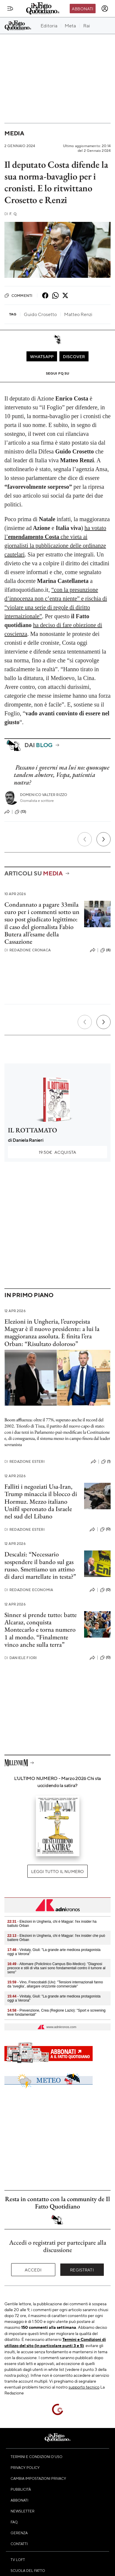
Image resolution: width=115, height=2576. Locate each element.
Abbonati (82, 8)
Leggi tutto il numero (57, 1871)
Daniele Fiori (20, 1658)
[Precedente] (85, 839)
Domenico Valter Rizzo (43, 794)
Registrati (82, 2269)
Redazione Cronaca (27, 950)
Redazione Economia (28, 1590)
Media (14, 133)
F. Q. (10, 214)
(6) (105, 950)
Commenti (18, 295)
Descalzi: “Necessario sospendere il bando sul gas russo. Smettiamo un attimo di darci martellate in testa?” (40, 1565)
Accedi (33, 2269)
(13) (20, 812)
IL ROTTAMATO (32, 1130)
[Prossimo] (103, 839)
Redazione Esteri (24, 1461)
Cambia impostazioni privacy (38, 2478)
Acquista (57, 1152)
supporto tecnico (84, 2386)
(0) (105, 1529)
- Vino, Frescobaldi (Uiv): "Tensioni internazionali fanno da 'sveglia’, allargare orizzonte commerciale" (55, 1984)
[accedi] (104, 8)
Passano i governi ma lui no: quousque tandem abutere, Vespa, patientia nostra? (61, 775)
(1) (106, 1461)
